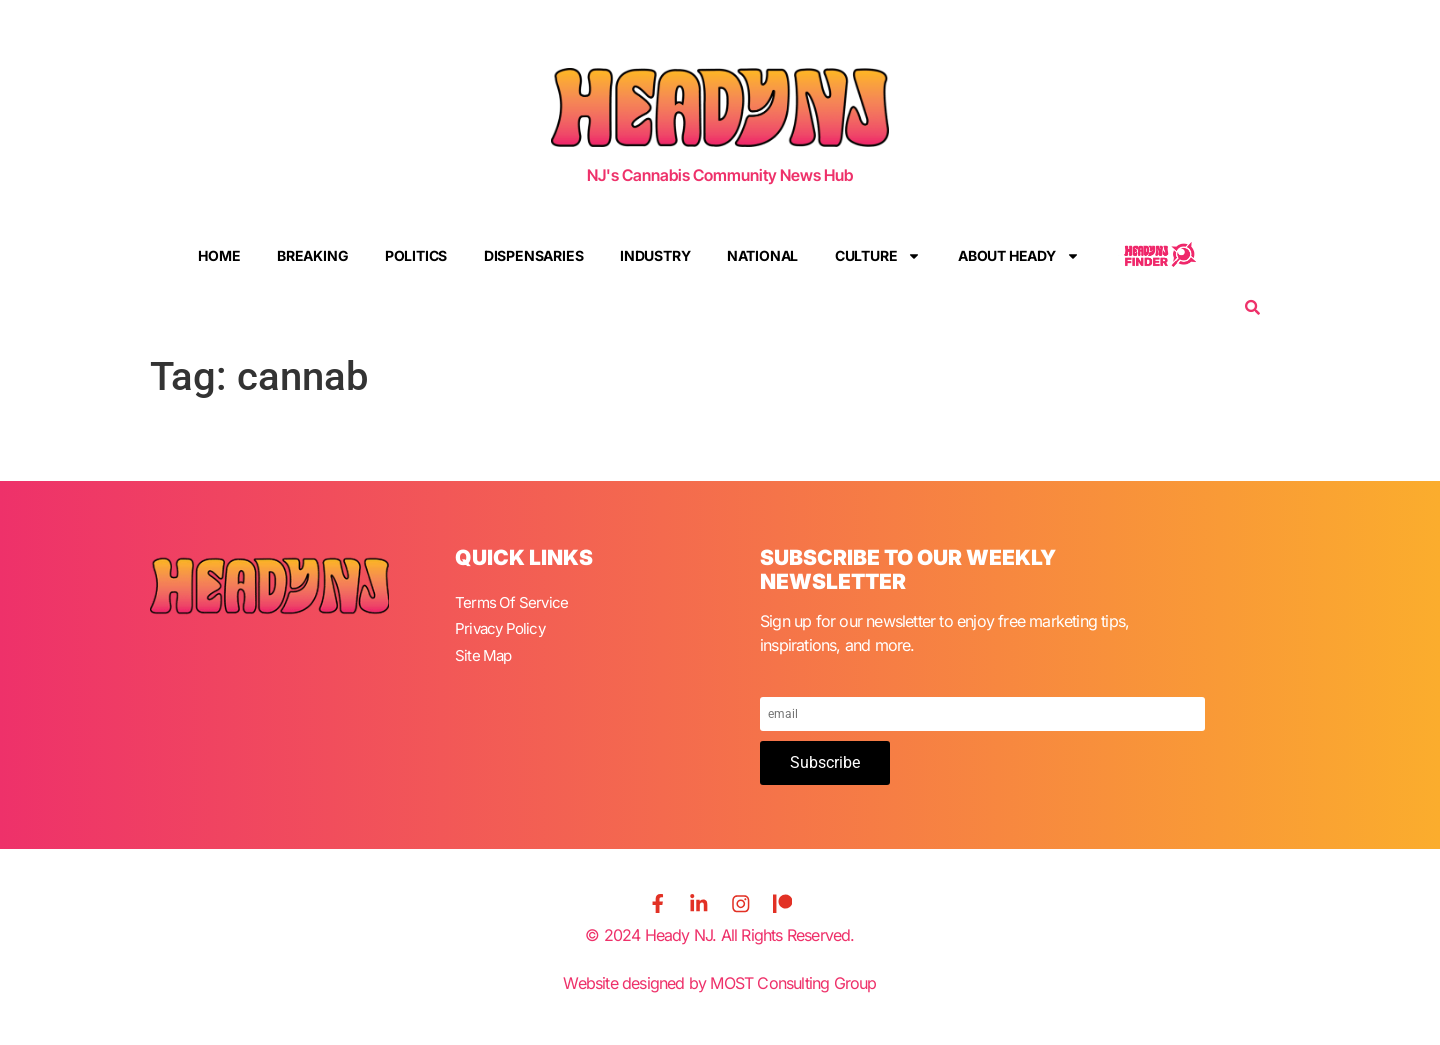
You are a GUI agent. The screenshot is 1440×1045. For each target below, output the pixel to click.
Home (219, 255)
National (762, 255)
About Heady (1019, 256)
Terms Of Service (513, 602)
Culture (878, 256)
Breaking (312, 255)
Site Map (485, 650)
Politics (416, 255)
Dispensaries (534, 255)
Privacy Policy (503, 626)
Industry (655, 255)
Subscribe (825, 762)
